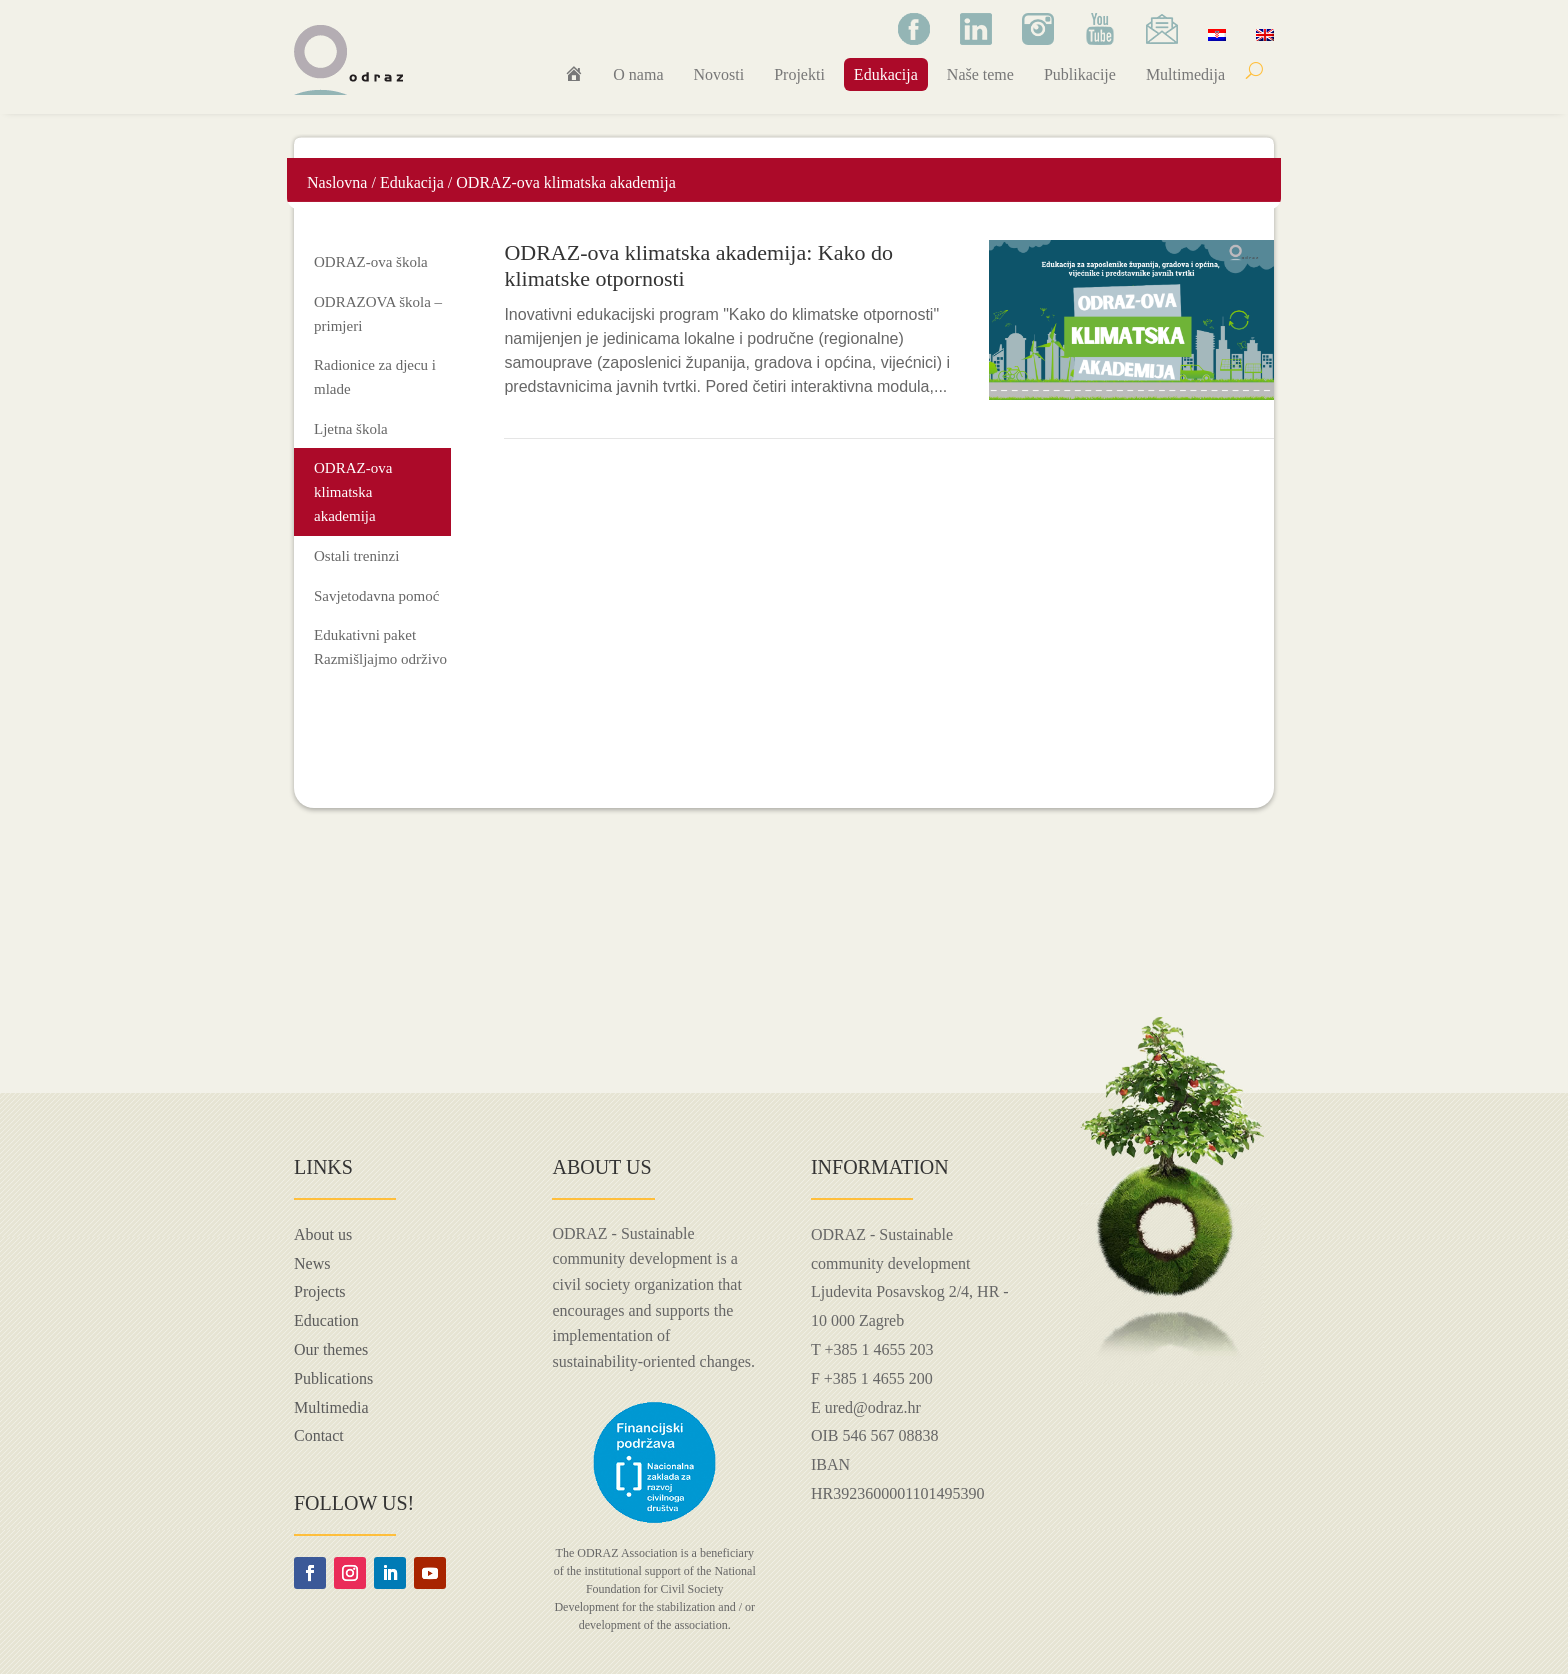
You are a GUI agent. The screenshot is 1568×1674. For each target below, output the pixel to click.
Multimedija (1185, 74)
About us (323, 1234)
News (312, 1263)
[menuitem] (1217, 34)
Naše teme (980, 74)
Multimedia (331, 1407)
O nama (638, 74)
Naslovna (337, 182)
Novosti (719, 74)
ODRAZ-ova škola (371, 262)
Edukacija (886, 74)
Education (326, 1320)
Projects (320, 1291)
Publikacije (1080, 74)
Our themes (331, 1349)
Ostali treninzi (356, 556)
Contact (319, 1435)
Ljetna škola (351, 429)
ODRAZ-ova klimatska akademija (353, 492)
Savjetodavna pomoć (376, 596)
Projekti (799, 74)
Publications (333, 1378)
